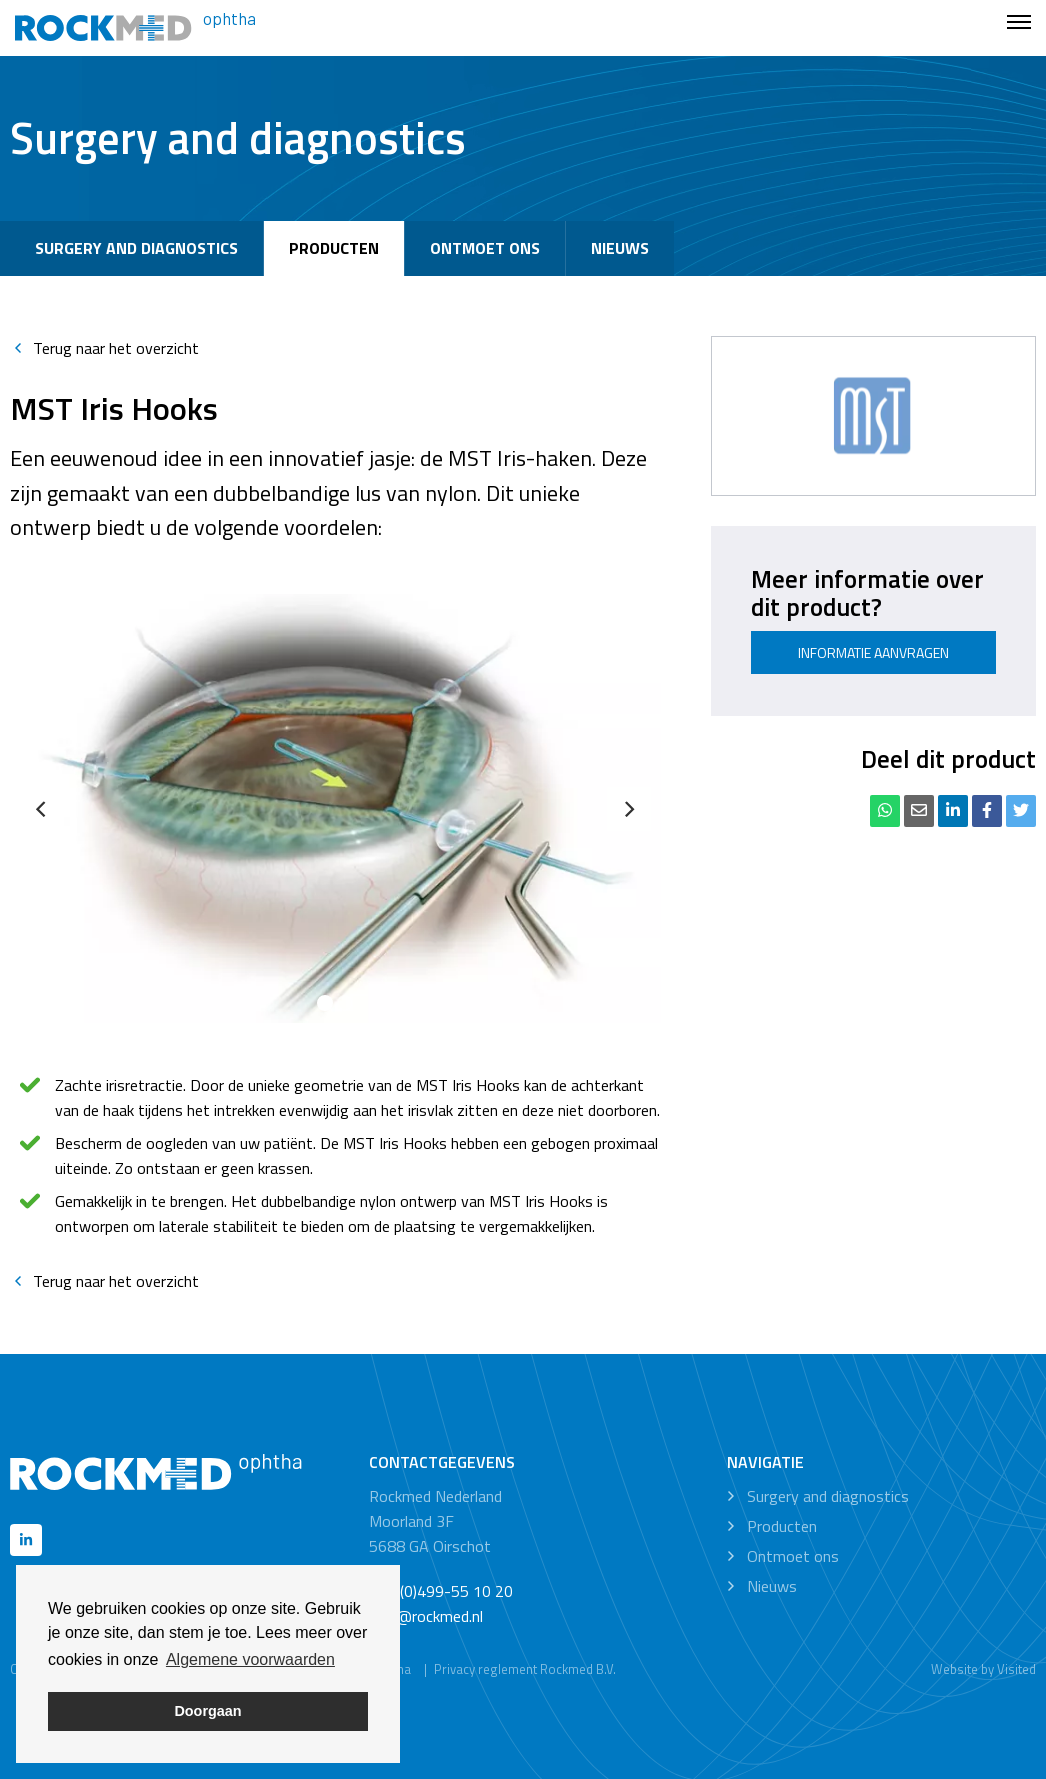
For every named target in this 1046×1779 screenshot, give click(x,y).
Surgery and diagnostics (136, 248)
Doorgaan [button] (207, 1711)
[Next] (629, 809)
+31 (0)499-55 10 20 (441, 1591)
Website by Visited (983, 1669)
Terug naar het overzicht (104, 348)
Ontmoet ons (485, 248)
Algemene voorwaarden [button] (250, 1659)
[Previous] (42, 809)
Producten (334, 248)
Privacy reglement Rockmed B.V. (525, 1669)
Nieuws (620, 248)
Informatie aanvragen (873, 652)
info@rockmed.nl (426, 1616)
